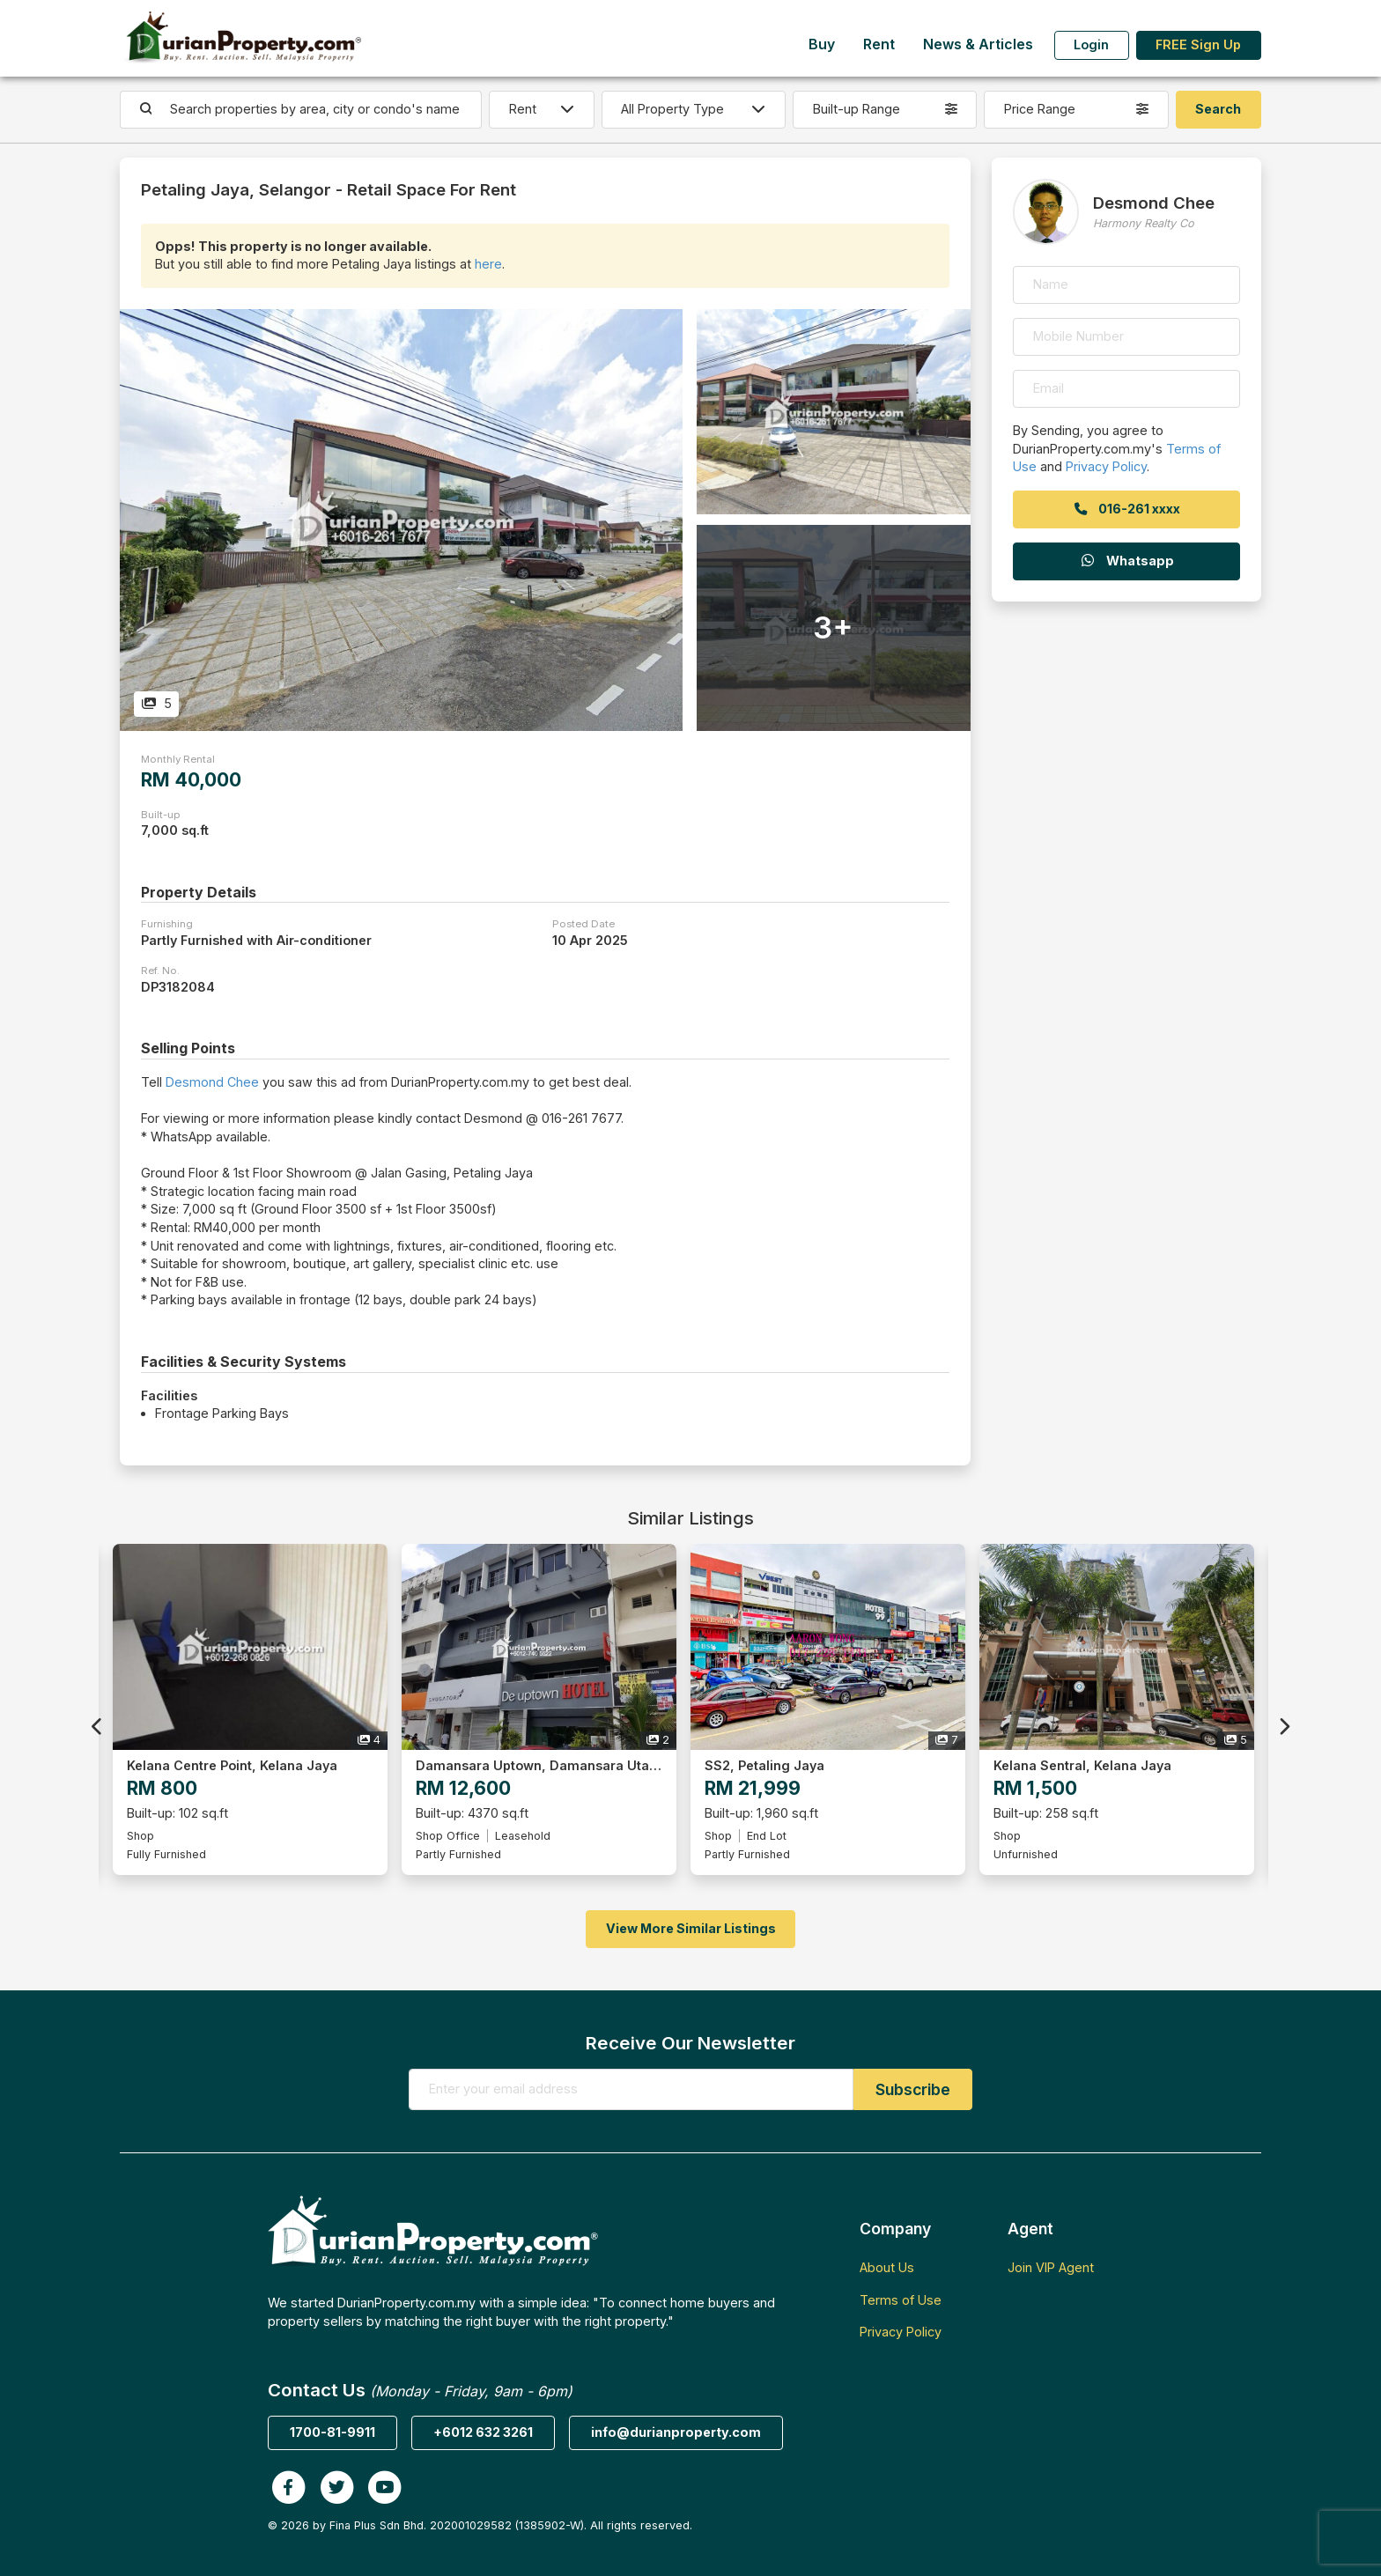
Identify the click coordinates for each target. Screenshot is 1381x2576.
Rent (879, 44)
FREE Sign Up (1198, 44)
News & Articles (978, 44)
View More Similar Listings (691, 1928)
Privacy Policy (1106, 466)
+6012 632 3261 (483, 2432)
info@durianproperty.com (676, 2432)
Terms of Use (901, 2299)
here (488, 263)
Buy (822, 44)
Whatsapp (1126, 560)
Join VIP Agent (1051, 2267)
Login (1091, 44)
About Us (887, 2267)
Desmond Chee (212, 1081)
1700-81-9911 (332, 2432)
